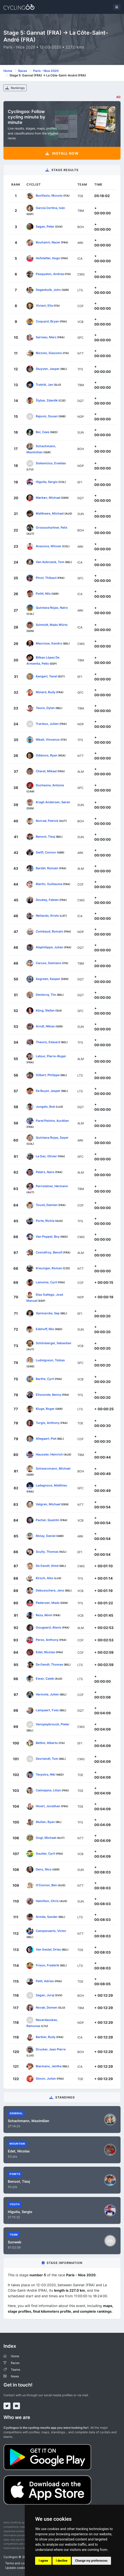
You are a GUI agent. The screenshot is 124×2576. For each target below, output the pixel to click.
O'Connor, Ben (46, 1885)
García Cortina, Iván (50, 208)
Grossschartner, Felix (51, 527)
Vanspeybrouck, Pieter (52, 1724)
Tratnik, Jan (44, 384)
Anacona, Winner (48, 546)
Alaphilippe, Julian (49, 947)
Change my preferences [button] (91, 2560)
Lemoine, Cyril (46, 1282)
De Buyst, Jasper (48, 1090)
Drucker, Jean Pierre (51, 2049)
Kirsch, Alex (44, 1578)
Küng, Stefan (45, 1010)
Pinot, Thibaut (46, 578)
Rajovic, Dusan (47, 416)
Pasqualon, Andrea (50, 274)
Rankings (15, 88)
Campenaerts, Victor (51, 1931)
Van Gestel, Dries (48, 1949)
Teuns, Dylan (45, 707)
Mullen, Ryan (45, 1822)
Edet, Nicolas (45, 1652)
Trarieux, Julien (47, 723)
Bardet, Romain (47, 868)
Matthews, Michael (50, 513)
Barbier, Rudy (45, 2037)
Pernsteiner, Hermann (52, 1186)
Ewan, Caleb (45, 1678)
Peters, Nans (45, 1172)
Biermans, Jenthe (49, 2066)
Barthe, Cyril (45, 1379)
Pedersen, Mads (48, 1602)
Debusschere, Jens (50, 1590)
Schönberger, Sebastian (53, 1343)
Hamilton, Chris (47, 1901)
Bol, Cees (42, 432)
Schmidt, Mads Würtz (52, 625)
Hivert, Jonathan (48, 1806)
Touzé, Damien (47, 1205)
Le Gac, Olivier (46, 1156)
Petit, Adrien (45, 1981)
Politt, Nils (43, 593)
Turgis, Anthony (48, 1423)
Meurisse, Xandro (49, 643)
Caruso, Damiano (48, 963)
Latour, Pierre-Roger (51, 1056)
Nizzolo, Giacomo (49, 353)
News (15, 2376)
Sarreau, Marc (46, 337)
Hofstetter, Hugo (48, 258)
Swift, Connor (46, 852)
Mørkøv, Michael (48, 497)
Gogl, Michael (46, 1837)
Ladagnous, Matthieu (51, 1485)
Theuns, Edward (48, 1042)
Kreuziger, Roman (49, 1268)
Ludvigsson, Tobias (50, 1360)
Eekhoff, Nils (45, 1329)
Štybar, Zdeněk (47, 400)
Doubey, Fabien (47, 900)
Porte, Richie (45, 1220)
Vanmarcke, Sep (48, 1313)
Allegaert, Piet (46, 1438)
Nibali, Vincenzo (48, 739)
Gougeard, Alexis (48, 1627)
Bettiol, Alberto (47, 1743)
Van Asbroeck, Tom (50, 562)
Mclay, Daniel (45, 1535)
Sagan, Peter (45, 226)
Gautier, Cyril (45, 1853)
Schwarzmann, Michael (53, 1468)
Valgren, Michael (48, 1504)
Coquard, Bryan (47, 321)
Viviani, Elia (44, 305)
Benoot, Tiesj (45, 836)
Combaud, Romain (49, 931)
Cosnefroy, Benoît (49, 1252)
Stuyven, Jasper (48, 369)
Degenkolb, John (48, 289)
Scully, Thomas (47, 1551)
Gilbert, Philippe (48, 1075)
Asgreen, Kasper (48, 979)
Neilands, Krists (47, 915)
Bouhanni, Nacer (48, 242)
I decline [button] (61, 2560)
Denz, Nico (44, 1869)
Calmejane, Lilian (48, 1790)
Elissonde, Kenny (48, 1394)
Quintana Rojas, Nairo (52, 607)
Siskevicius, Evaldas (51, 463)
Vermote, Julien (47, 1694)
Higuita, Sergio (47, 482)
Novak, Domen (46, 2007)
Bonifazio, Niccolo (49, 195)
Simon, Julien (46, 2078)
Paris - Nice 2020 (46, 71)
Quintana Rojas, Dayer (52, 1137)
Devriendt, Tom (47, 1758)
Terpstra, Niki (45, 1774)
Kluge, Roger (45, 1408)
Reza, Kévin (44, 1615)
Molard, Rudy (45, 692)
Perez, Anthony (47, 1639)
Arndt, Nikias (45, 1026)
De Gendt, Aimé (47, 1565)
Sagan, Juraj (45, 1995)
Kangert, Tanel (46, 676)
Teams (15, 2369)
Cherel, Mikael (46, 771)
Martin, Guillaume (49, 884)
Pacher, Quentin (47, 1520)
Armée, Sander (47, 1917)
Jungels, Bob (45, 1106)
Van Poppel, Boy (48, 1236)
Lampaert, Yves (47, 1710)
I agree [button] (43, 2560)
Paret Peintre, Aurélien (52, 1120)
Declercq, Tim (46, 994)
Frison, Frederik (47, 1965)
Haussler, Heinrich (49, 1454)
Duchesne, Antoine (50, 785)
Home (7, 71)
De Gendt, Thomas (49, 1664)
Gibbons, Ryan (46, 755)
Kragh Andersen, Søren (53, 802)
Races (22, 71)
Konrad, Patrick (47, 821)
